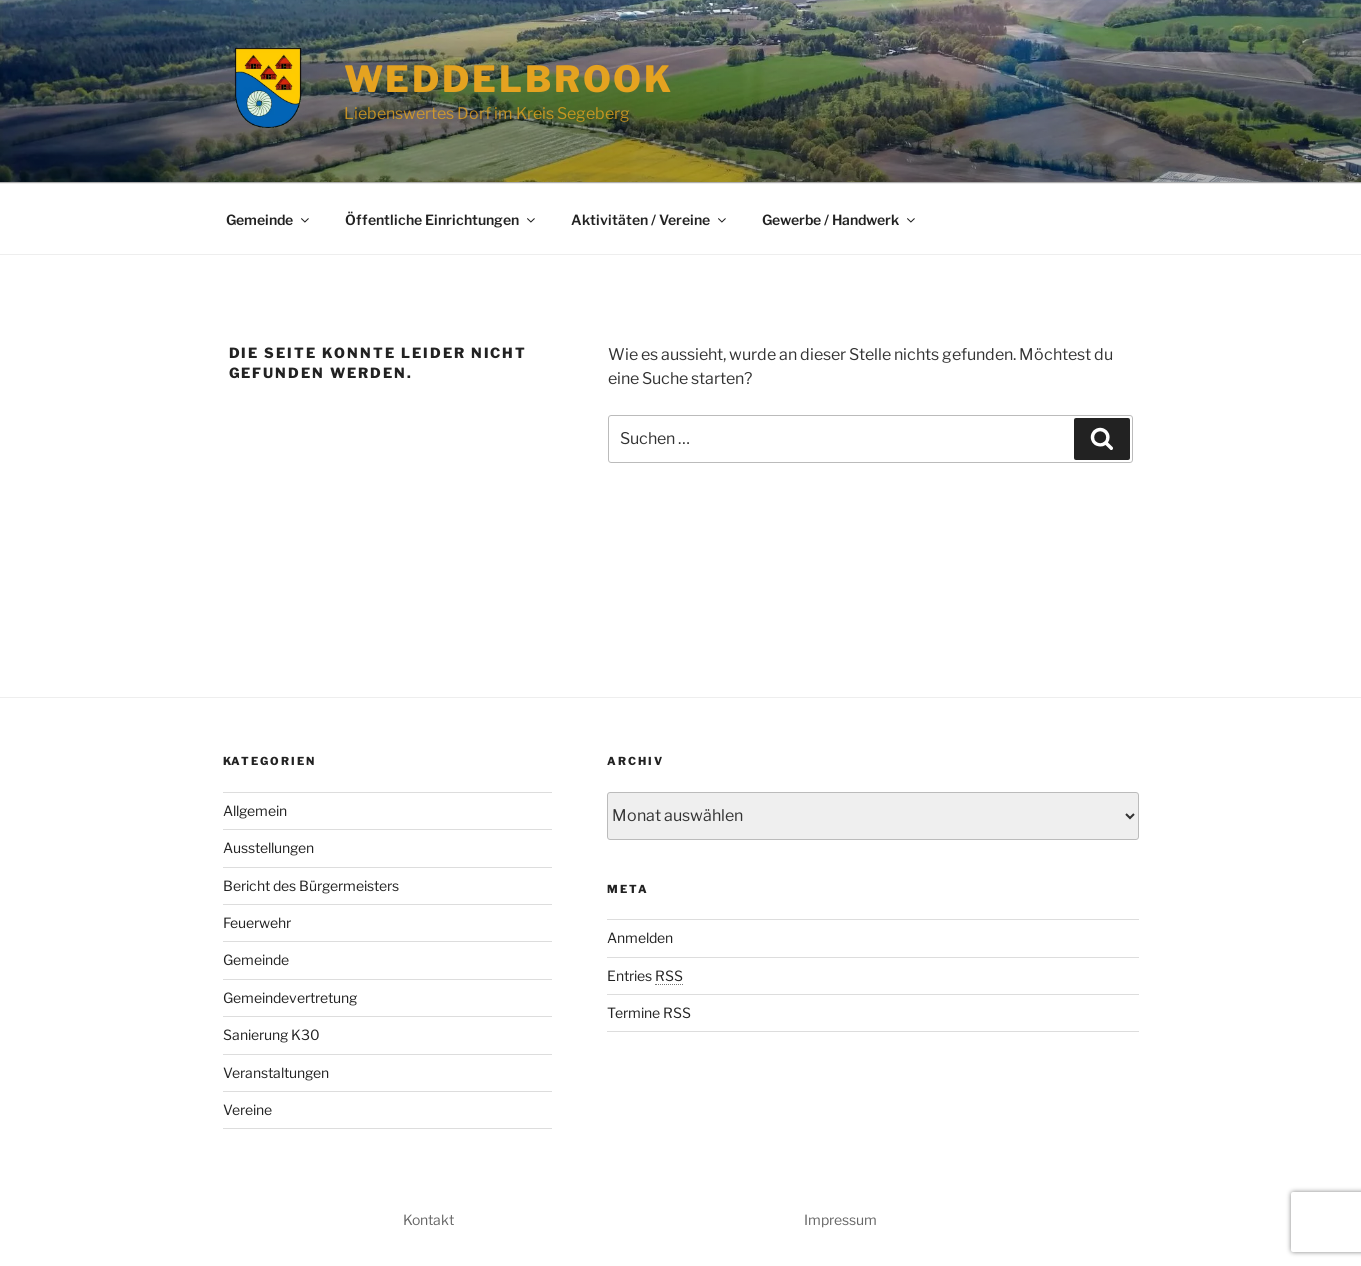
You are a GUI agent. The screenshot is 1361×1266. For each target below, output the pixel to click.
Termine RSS (649, 1012)
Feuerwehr (257, 922)
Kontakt (428, 1219)
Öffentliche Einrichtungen (441, 219)
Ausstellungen (268, 847)
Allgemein (255, 810)
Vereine (247, 1109)
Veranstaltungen (276, 1072)
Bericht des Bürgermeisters (311, 885)
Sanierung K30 (271, 1034)
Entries (645, 975)
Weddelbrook (509, 79)
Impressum (840, 1219)
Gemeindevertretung (290, 997)
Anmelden (640, 937)
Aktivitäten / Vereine (650, 219)
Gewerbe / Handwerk (840, 219)
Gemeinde (269, 219)
